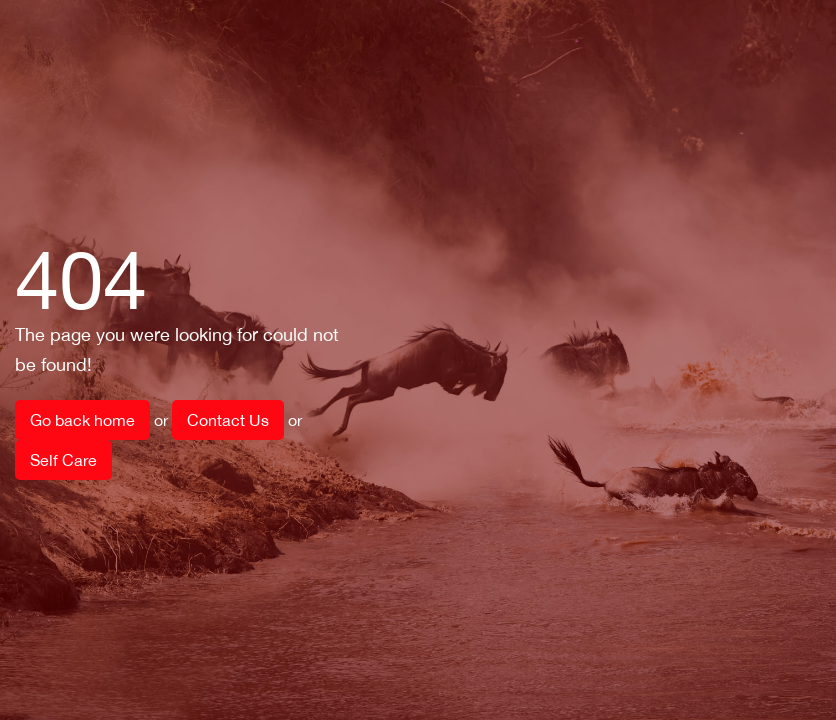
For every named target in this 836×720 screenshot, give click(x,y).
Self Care (63, 460)
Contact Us (228, 420)
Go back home (82, 420)
